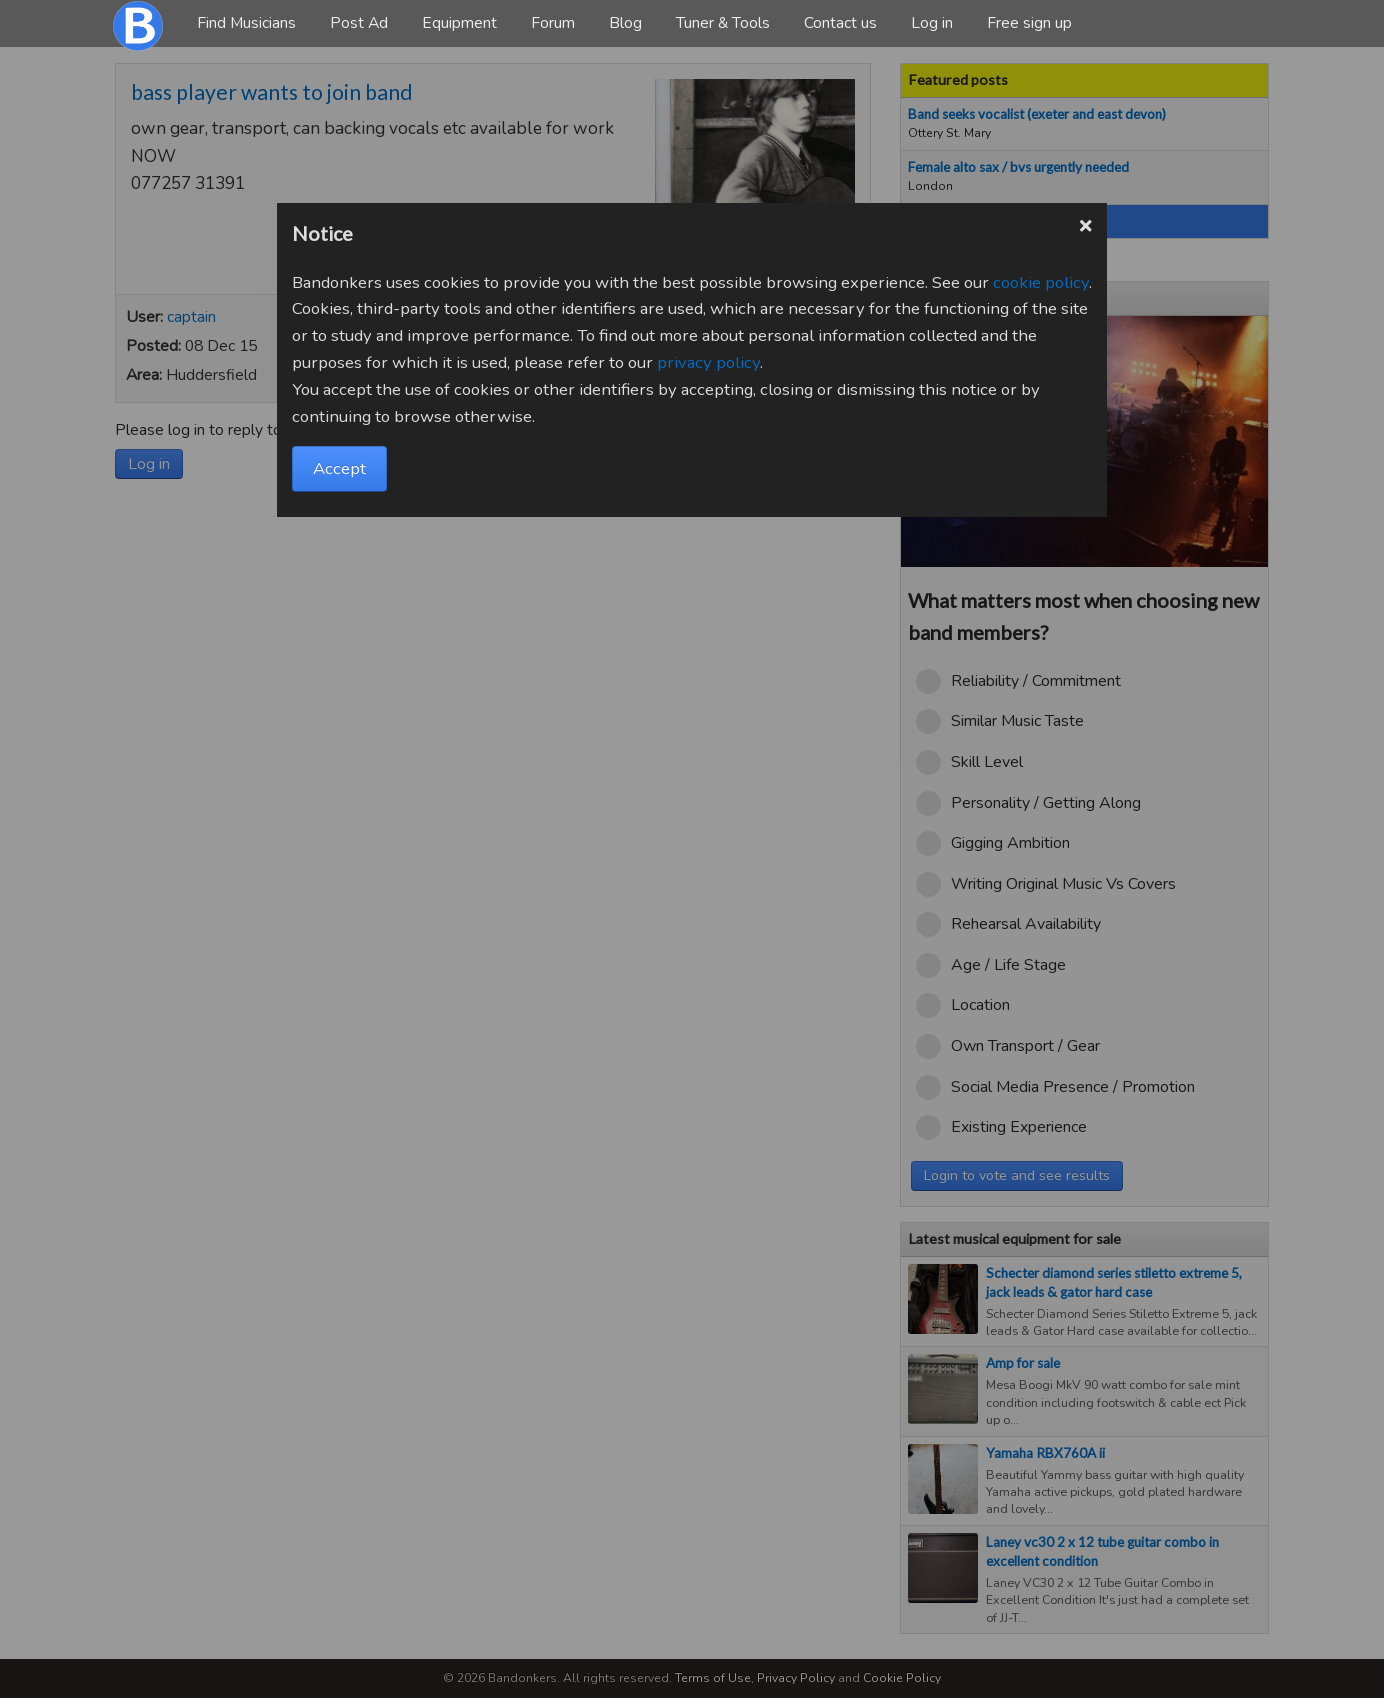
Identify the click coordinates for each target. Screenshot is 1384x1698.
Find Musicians (246, 23)
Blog (625, 23)
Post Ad (359, 23)
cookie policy (1041, 282)
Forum (553, 23)
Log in (932, 23)
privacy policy (708, 362)
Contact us (840, 23)
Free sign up (1029, 23)
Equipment (459, 23)
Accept (339, 468)
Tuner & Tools (723, 23)
